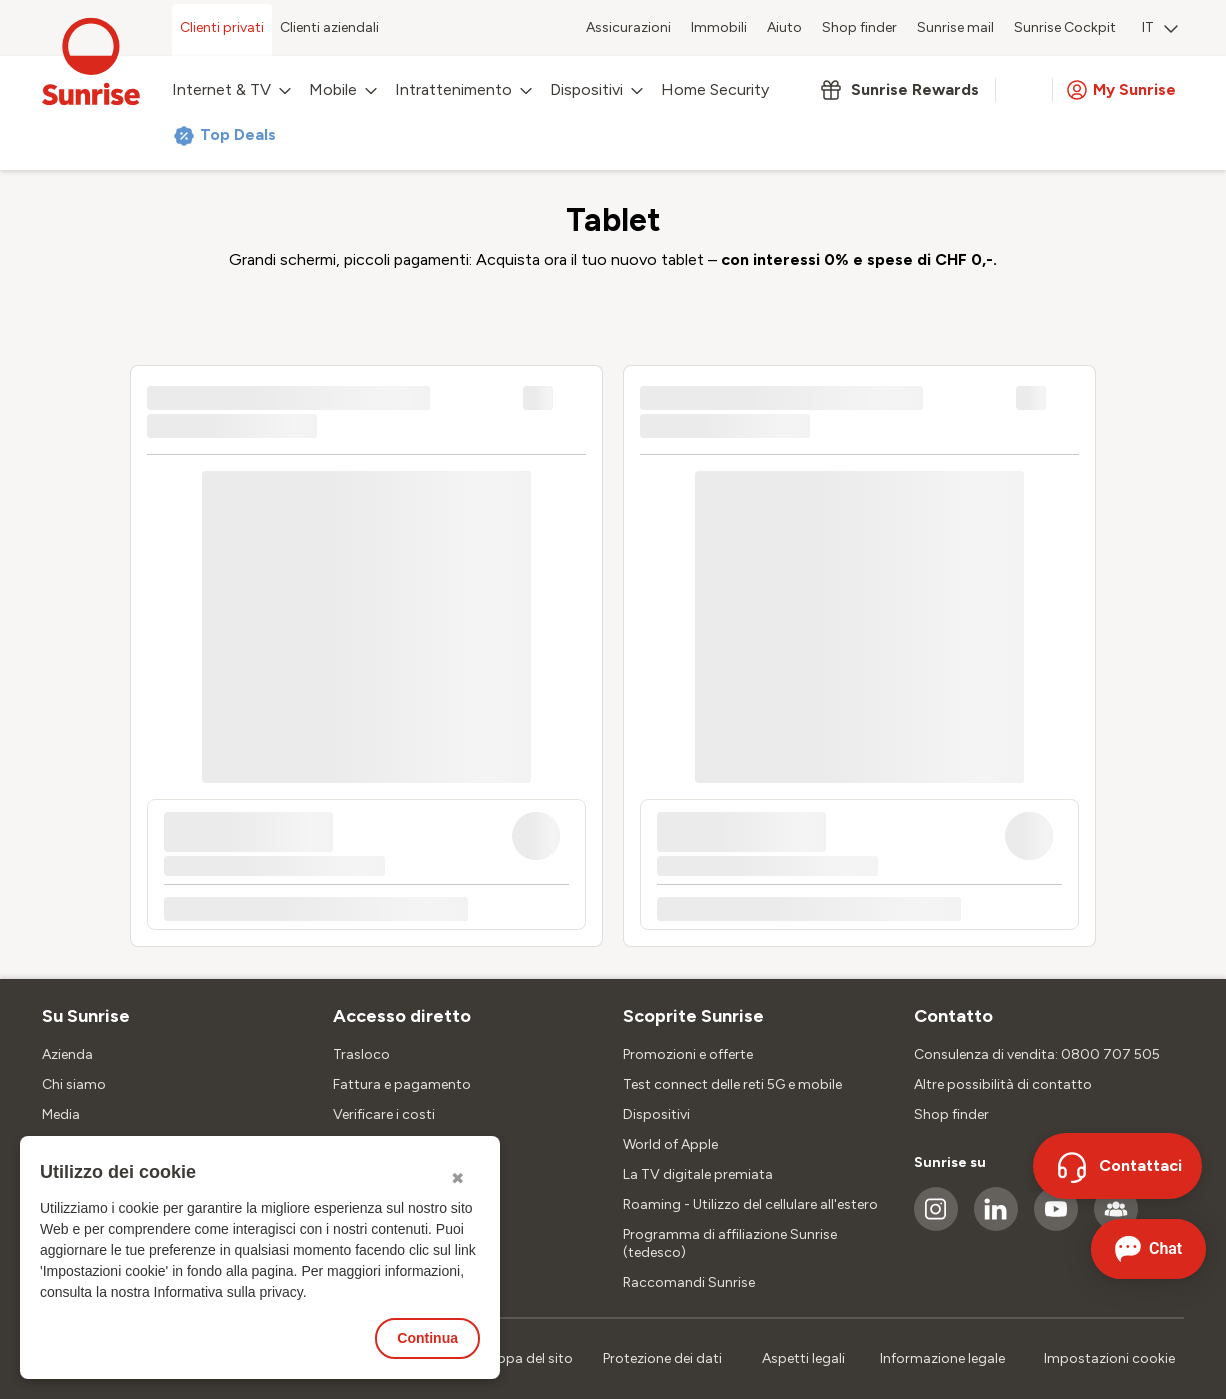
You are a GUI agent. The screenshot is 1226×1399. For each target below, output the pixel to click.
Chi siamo (74, 1084)
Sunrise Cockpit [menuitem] (1065, 27)
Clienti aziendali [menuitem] (329, 27)
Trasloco (361, 1054)
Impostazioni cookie (1109, 1358)
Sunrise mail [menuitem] (955, 27)
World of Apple (670, 1144)
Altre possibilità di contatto (1003, 1084)
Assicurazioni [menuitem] (628, 27)
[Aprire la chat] (1148, 1249)
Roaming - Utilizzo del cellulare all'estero (750, 1204)
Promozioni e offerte (688, 1054)
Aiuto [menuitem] (784, 27)
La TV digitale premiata (698, 1174)
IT (1160, 27)
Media (61, 1114)
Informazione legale (942, 1358)
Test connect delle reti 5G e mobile (732, 1084)
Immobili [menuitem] (719, 27)
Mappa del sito (525, 1358)
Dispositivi (656, 1114)
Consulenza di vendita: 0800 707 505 (1037, 1054)
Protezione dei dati (662, 1358)
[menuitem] (1160, 30)
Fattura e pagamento (402, 1084)
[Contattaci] (1117, 1166)
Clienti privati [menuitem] (222, 27)
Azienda (67, 1054)
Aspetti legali (803, 1358)
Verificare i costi (384, 1114)
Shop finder (951, 1114)
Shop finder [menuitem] (859, 27)
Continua (427, 1338)
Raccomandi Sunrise (689, 1282)
